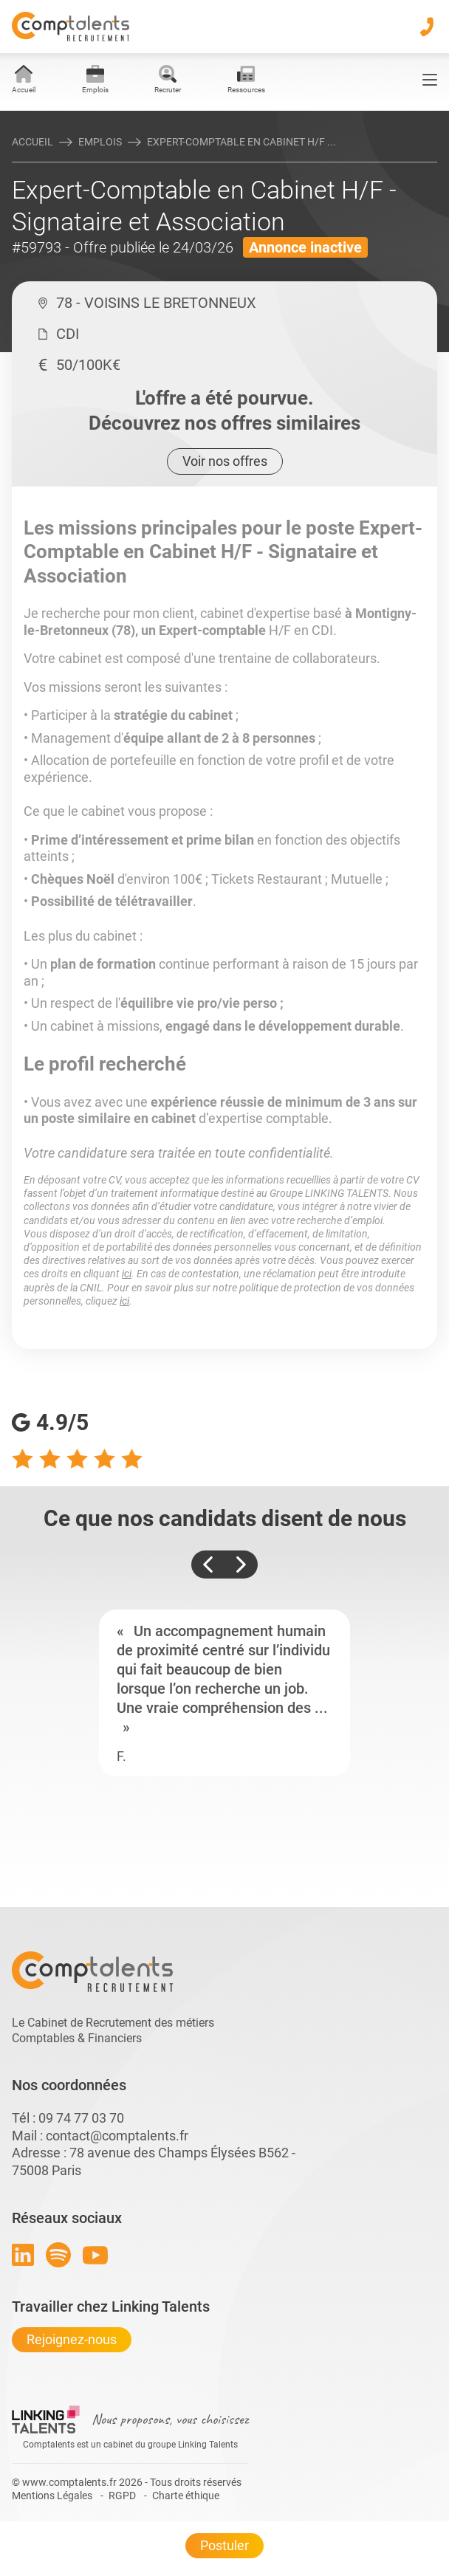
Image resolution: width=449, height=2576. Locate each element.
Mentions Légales (52, 2495)
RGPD (122, 2495)
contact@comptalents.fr (117, 2135)
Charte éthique (185, 2495)
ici (126, 1274)
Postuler (224, 2545)
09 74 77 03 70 (81, 2118)
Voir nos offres (224, 461)
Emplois (100, 142)
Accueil (32, 142)
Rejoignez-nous (72, 2339)
